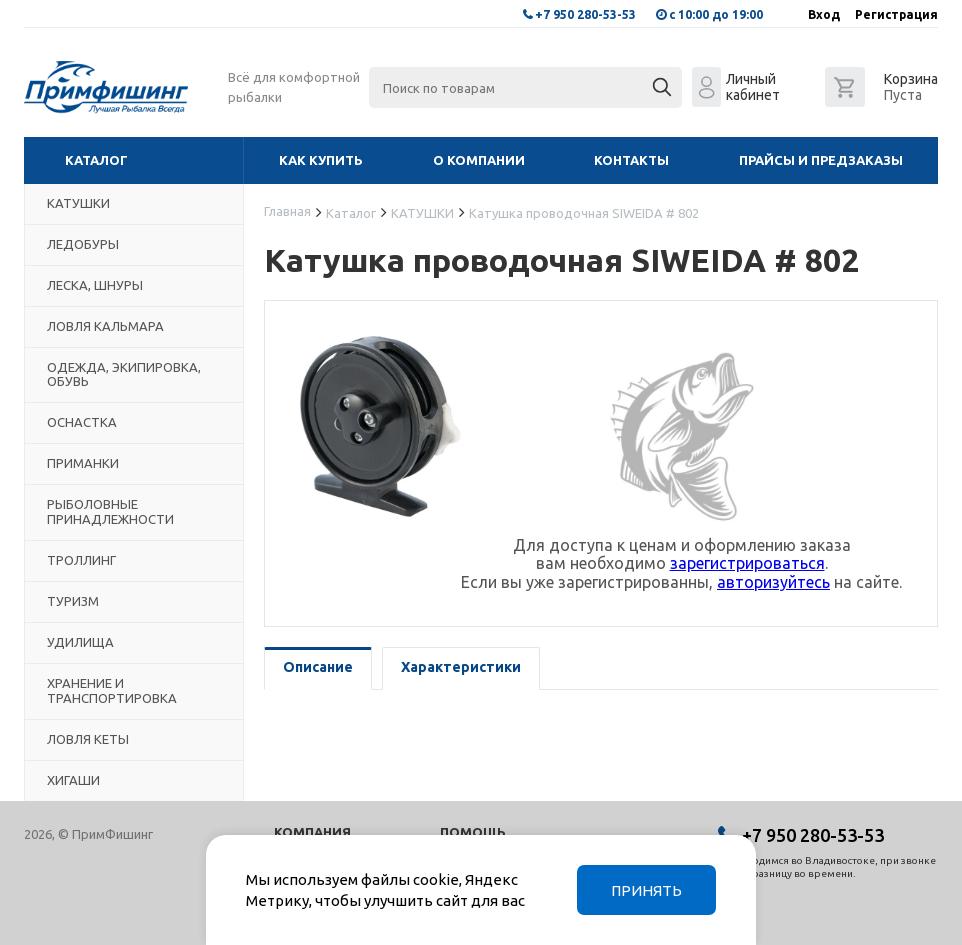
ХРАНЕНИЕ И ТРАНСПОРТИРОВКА (112, 690)
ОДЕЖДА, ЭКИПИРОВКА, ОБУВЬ (124, 374)
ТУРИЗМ (73, 601)
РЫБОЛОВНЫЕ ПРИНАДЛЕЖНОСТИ (110, 511)
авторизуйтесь (773, 582)
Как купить (321, 160)
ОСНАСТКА (82, 422)
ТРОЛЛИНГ (81, 560)
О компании (479, 160)
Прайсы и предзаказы (821, 160)
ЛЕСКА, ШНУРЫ (95, 285)
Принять (646, 890)
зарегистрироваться (747, 563)
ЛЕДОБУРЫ (83, 244)
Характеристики (461, 667)
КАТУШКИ (78, 203)
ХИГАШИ (73, 780)
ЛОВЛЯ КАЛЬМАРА (105, 326)
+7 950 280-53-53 (585, 14)
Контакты (631, 160)
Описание (318, 667)
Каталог (96, 160)
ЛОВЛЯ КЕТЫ (88, 739)
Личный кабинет (753, 87)
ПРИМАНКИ (83, 463)
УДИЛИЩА (80, 642)
